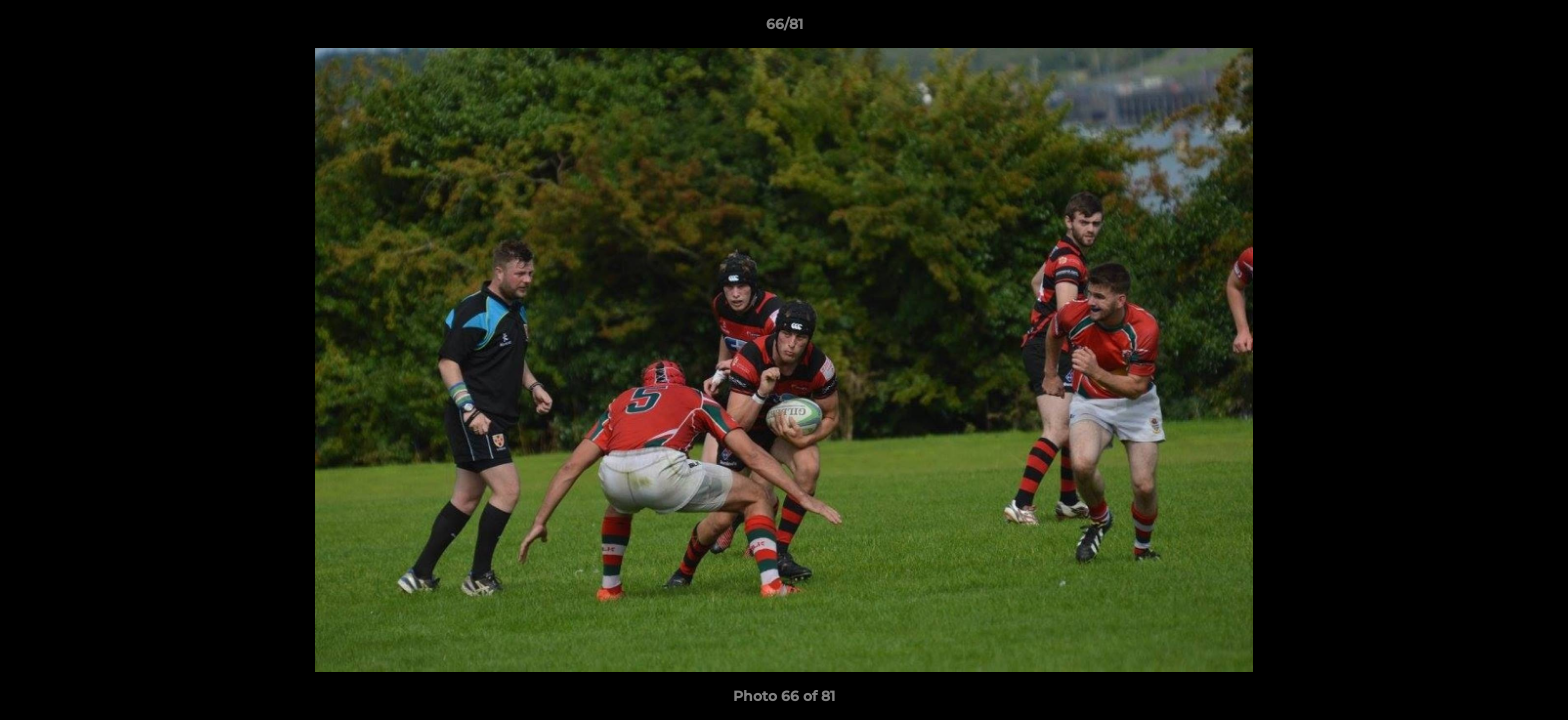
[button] (1532, 29)
